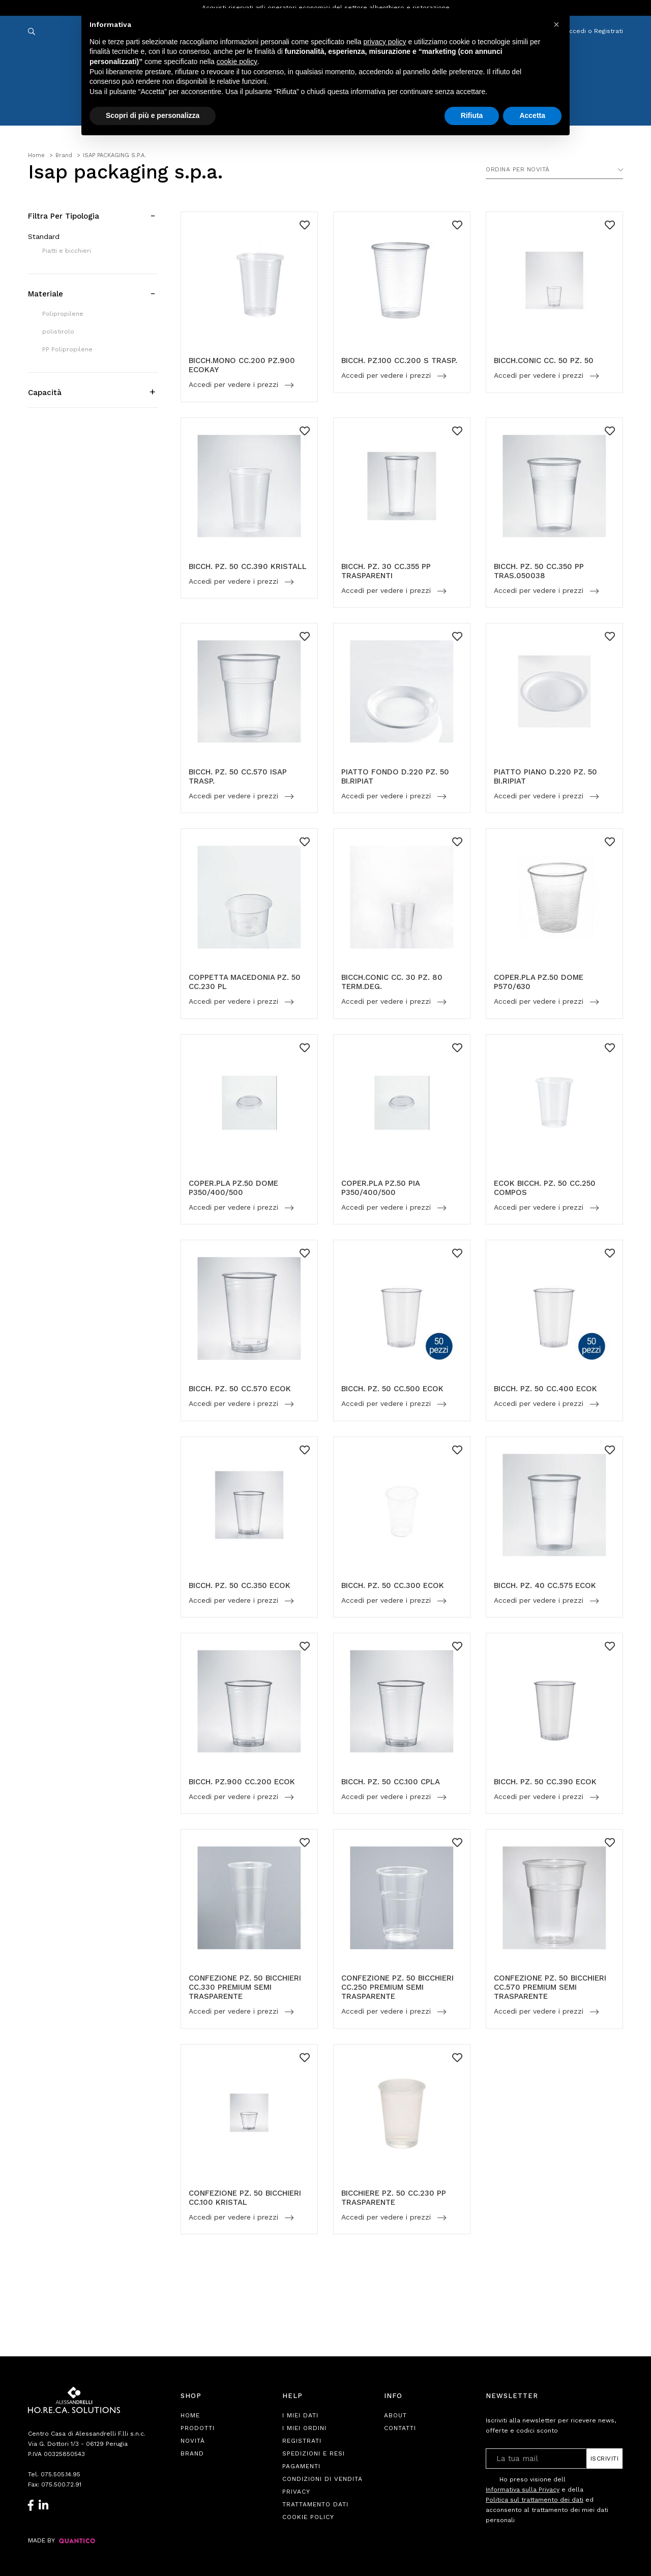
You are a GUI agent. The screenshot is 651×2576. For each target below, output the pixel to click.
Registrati (301, 2440)
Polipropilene (62, 313)
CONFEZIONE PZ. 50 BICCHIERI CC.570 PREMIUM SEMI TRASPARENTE (550, 1987)
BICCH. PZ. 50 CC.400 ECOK (545, 1388)
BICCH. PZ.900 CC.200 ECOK (242, 1781)
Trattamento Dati (315, 2504)
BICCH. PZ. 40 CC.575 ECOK (545, 1585)
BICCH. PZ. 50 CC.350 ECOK (239, 1585)
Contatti (400, 2428)
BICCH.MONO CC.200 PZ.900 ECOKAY (242, 365)
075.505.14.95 (60, 2474)
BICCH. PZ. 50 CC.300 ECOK (392, 1585)
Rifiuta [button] (472, 115)
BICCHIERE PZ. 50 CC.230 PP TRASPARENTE (393, 2198)
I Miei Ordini (304, 2428)
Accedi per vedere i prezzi (235, 385)
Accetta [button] (532, 115)
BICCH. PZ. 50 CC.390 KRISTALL (248, 566)
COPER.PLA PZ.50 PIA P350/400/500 (380, 1188)
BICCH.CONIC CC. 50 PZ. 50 (544, 360)
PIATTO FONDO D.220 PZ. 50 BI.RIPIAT (395, 776)
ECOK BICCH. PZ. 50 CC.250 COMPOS (545, 1188)
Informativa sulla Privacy (522, 2489)
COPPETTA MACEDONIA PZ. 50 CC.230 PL (245, 982)
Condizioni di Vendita (322, 2478)
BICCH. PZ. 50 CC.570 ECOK (240, 1388)
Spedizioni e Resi (313, 2453)
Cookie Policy (308, 2517)
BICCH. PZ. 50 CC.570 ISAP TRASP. (238, 776)
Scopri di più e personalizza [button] (152, 115)
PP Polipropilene (67, 349)
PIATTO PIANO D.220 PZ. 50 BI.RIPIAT (545, 776)
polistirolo (58, 331)
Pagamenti (301, 2466)
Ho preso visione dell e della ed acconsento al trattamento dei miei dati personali (547, 2499)
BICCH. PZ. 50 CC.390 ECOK (545, 1781)
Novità (193, 2440)
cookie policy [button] (237, 61)
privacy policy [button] (385, 42)
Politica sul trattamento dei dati (534, 2499)
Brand (192, 2453)
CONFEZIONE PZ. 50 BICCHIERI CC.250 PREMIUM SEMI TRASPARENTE (397, 1987)
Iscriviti (604, 2458)
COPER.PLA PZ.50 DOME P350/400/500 (233, 1188)
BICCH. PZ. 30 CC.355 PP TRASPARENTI (386, 571)
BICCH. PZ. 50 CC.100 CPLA (390, 1781)
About (395, 2415)
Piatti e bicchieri (66, 250)
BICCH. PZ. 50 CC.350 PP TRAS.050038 (539, 571)
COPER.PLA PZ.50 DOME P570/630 (538, 982)
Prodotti (198, 2428)
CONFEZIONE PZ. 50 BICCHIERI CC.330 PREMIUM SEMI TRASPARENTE (245, 1987)
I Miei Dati (300, 2415)
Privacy (296, 2491)
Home (190, 2415)
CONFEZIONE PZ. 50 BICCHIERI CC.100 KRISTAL (245, 2198)
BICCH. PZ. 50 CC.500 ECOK (392, 1388)
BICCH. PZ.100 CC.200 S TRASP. (399, 360)
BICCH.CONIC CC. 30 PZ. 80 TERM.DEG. (391, 982)
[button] (556, 24)
